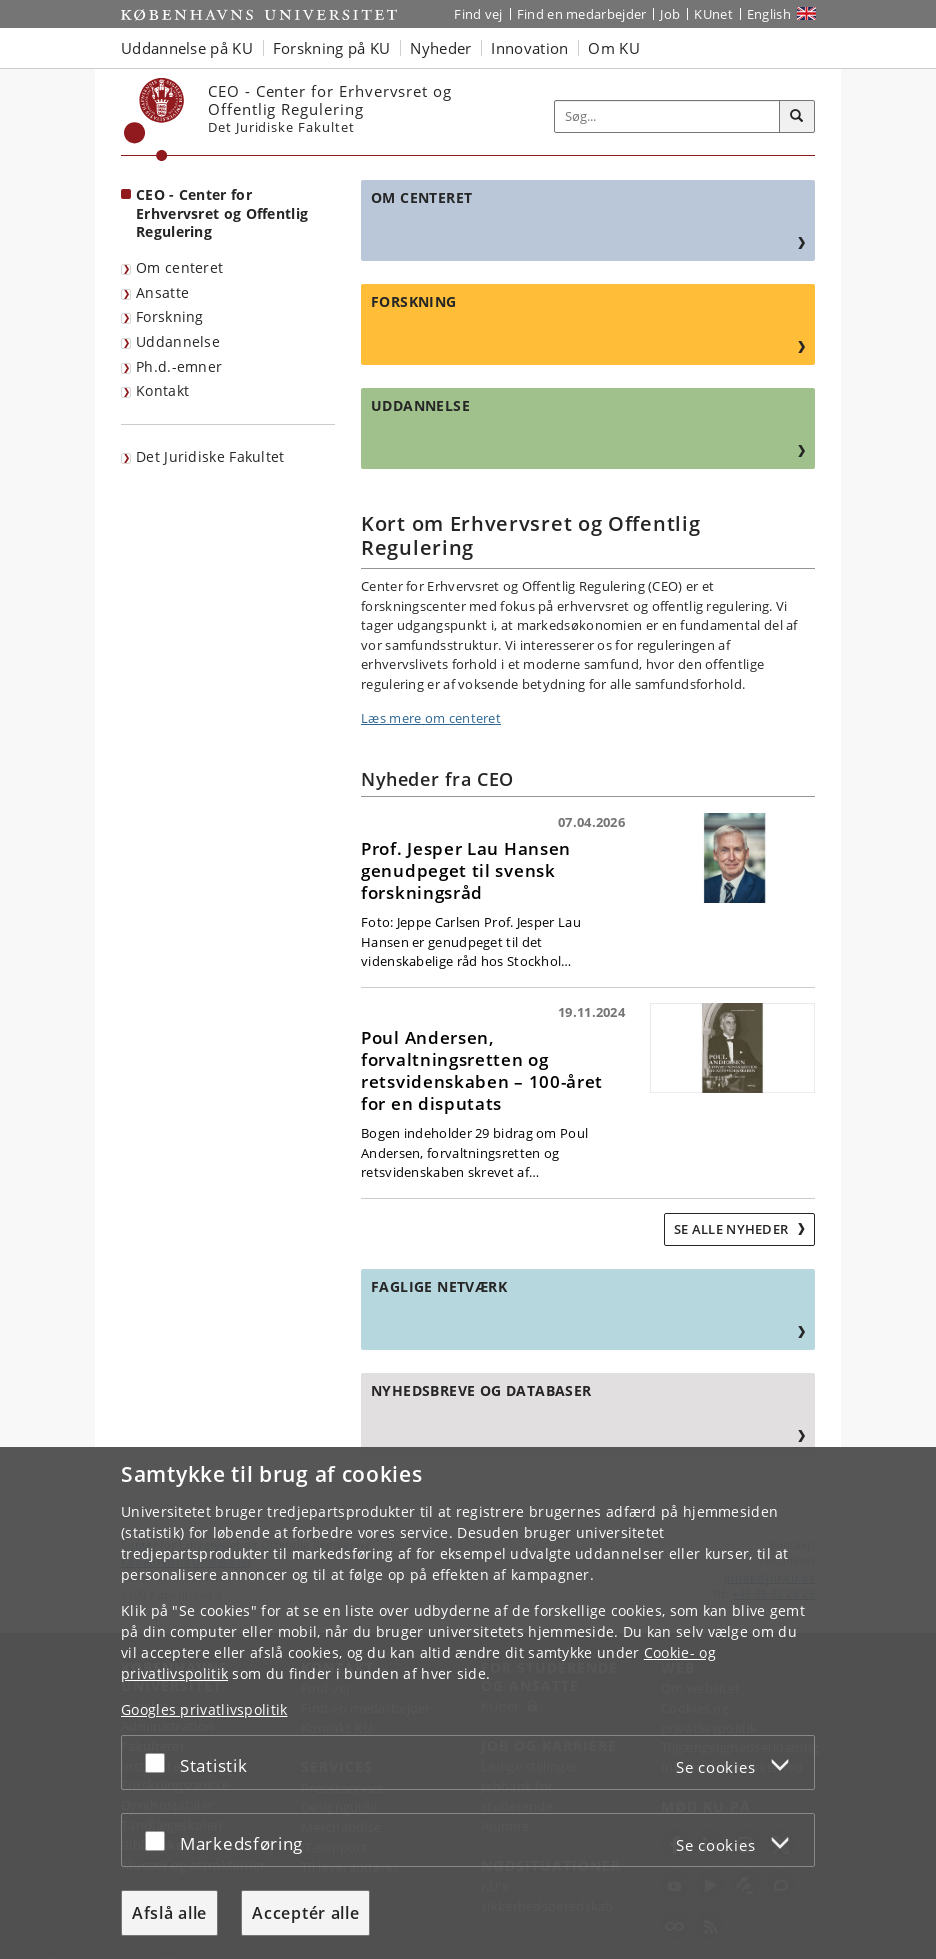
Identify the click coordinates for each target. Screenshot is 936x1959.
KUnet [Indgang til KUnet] (713, 14)
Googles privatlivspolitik (204, 1709)
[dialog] (468, 1703)
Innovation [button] (529, 48)
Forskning (170, 316)
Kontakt (162, 390)
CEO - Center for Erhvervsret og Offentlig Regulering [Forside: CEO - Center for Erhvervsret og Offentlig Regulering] (222, 213)
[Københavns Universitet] (154, 119)
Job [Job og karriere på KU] (670, 14)
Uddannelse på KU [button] (187, 48)
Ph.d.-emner (179, 366)
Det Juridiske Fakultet (210, 456)
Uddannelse (178, 341)
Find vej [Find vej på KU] (478, 14)
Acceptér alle (305, 1913)
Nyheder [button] (440, 48)
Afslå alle (169, 1913)
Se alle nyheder (733, 1229)
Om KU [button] (614, 48)
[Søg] (797, 117)
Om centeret (179, 267)
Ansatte (162, 292)
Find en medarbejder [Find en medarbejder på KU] (582, 14)
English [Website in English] (769, 14)
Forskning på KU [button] (332, 48)
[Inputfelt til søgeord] (667, 116)
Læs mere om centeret (431, 718)
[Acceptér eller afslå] (160, 1762)
